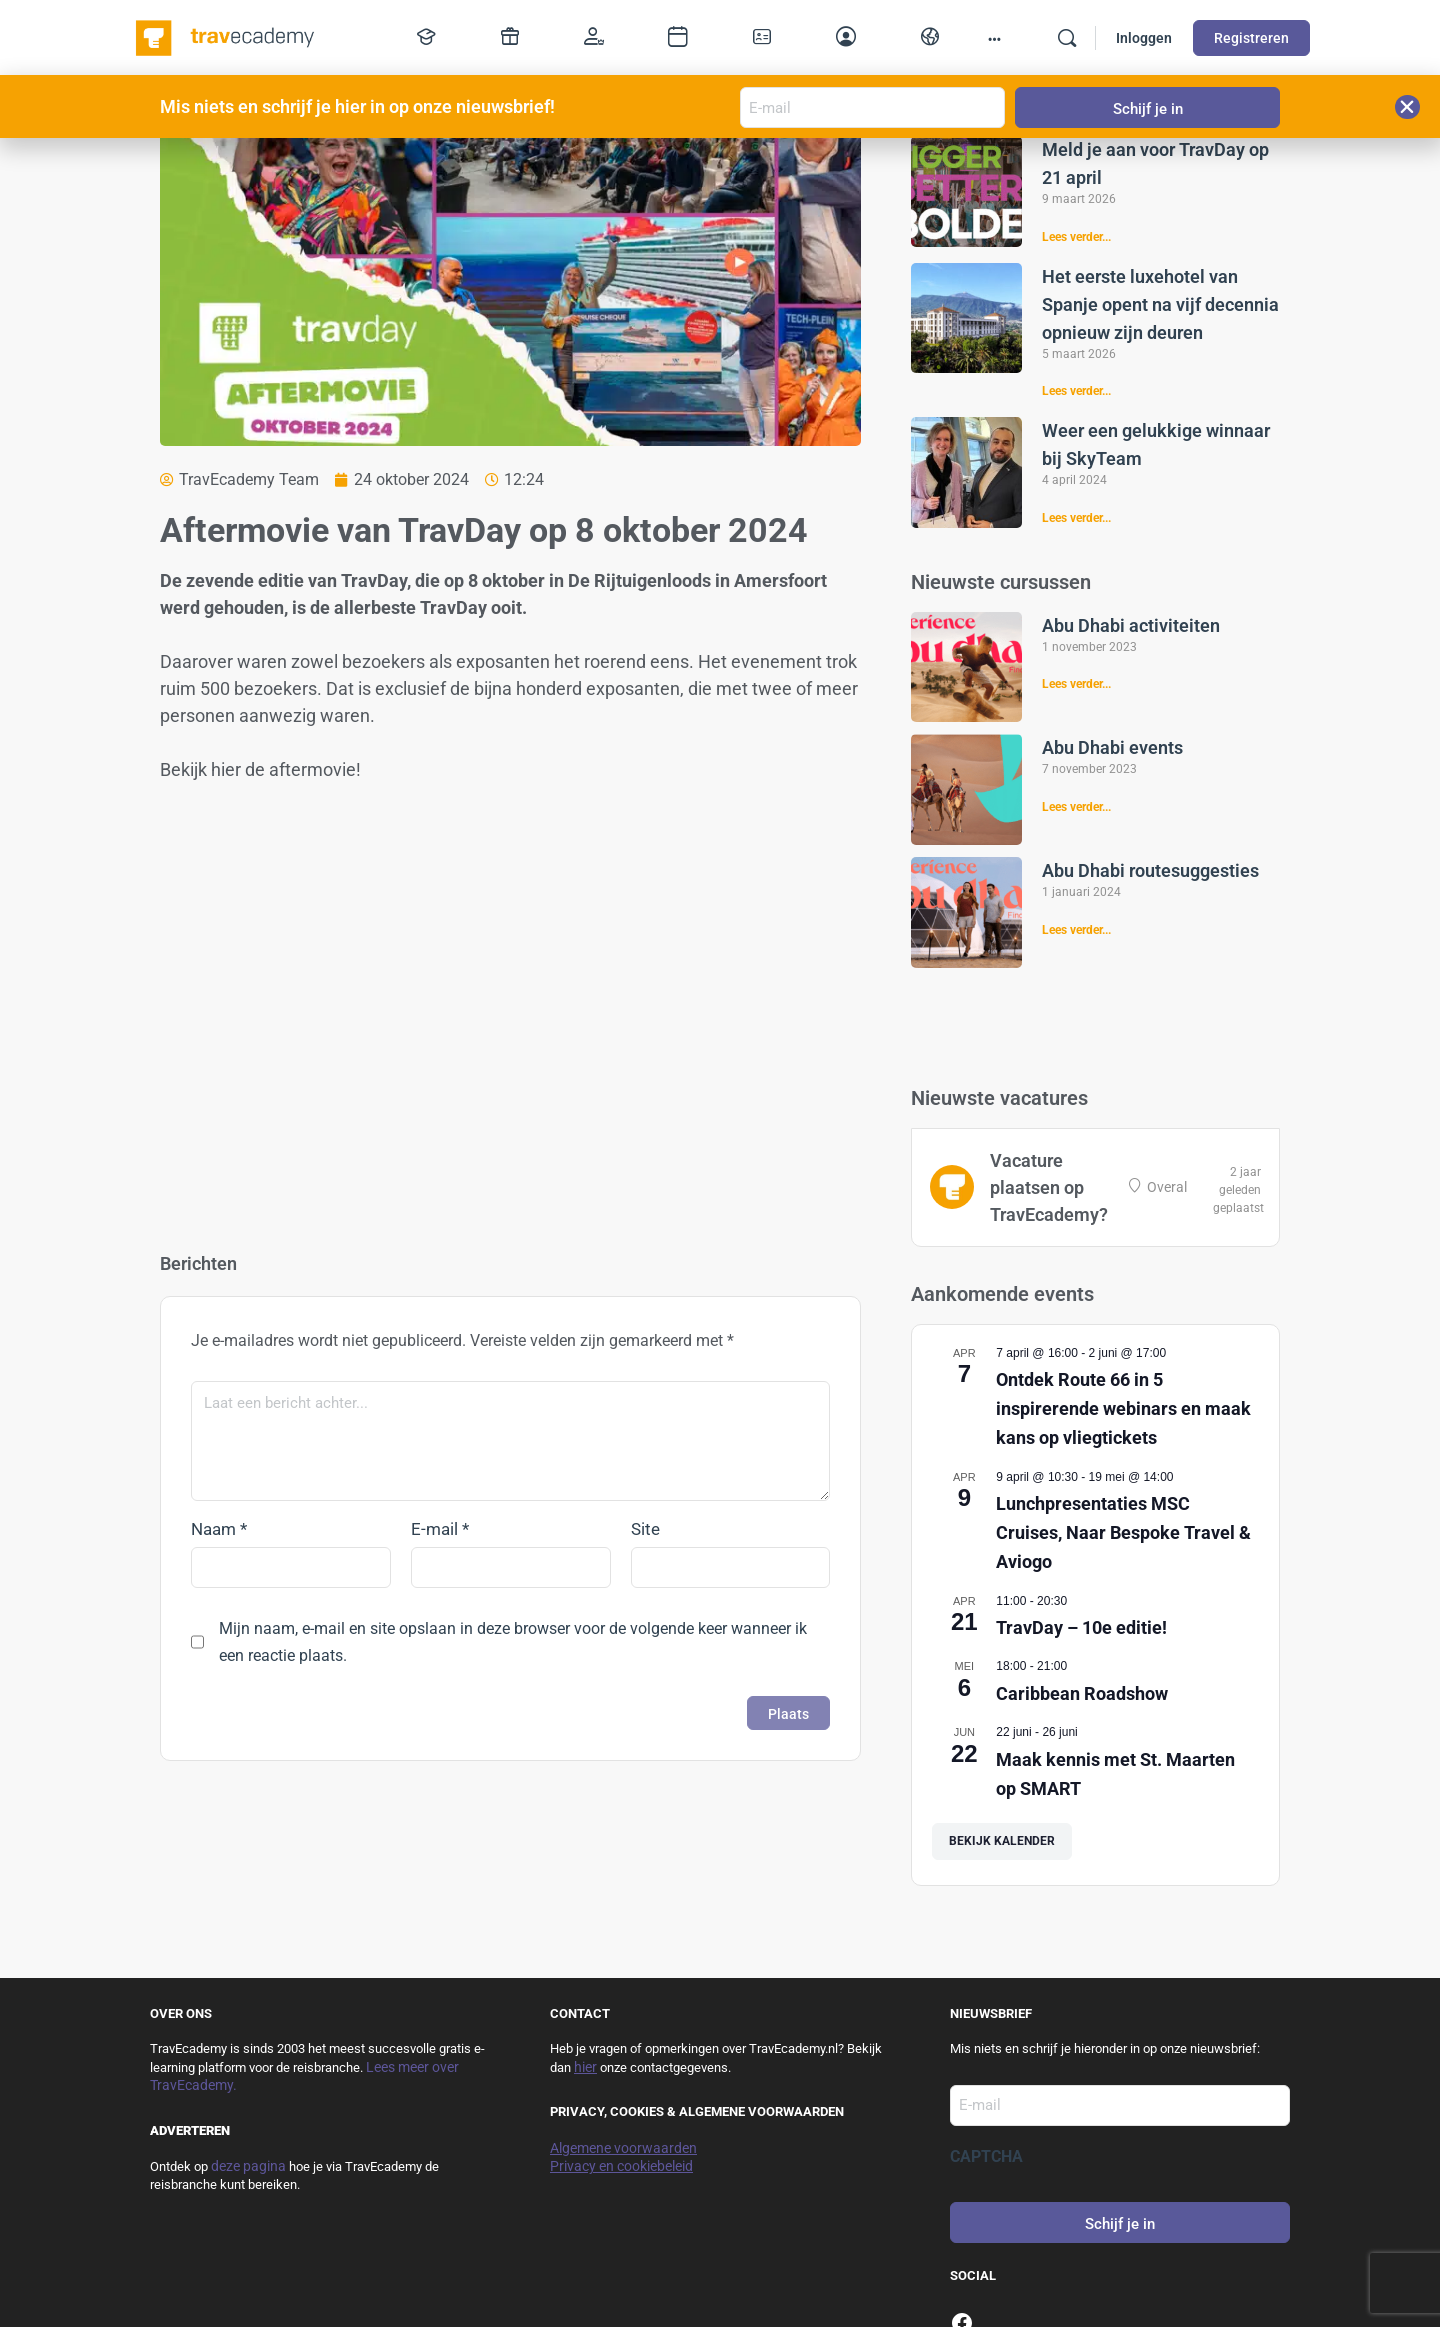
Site (645, 1529)
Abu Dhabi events (1112, 747)
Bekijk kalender (1002, 1841)
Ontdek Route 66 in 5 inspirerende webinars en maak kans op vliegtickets (1123, 1408)
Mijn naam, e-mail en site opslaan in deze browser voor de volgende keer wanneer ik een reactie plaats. (513, 1642)
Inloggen (1144, 38)
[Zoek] (1067, 38)
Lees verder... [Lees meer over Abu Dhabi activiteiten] (1076, 684)
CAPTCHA (986, 2156)
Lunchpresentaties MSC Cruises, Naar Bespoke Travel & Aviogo (1123, 1532)
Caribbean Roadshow (1082, 1693)
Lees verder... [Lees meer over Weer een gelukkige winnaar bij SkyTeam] (1076, 518)
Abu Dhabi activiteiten (1131, 625)
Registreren (1251, 38)
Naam (219, 1529)
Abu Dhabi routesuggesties (1150, 870)
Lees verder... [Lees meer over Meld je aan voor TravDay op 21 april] (1076, 237)
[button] (1407, 107)
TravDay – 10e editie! (1081, 1627)
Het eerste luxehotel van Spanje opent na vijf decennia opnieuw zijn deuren (1160, 304)
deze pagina (248, 2166)
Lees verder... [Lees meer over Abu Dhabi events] (1076, 807)
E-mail (440, 1529)
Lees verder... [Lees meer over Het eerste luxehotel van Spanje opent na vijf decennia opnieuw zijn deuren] (1076, 391)
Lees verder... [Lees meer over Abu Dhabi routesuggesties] (1076, 930)
